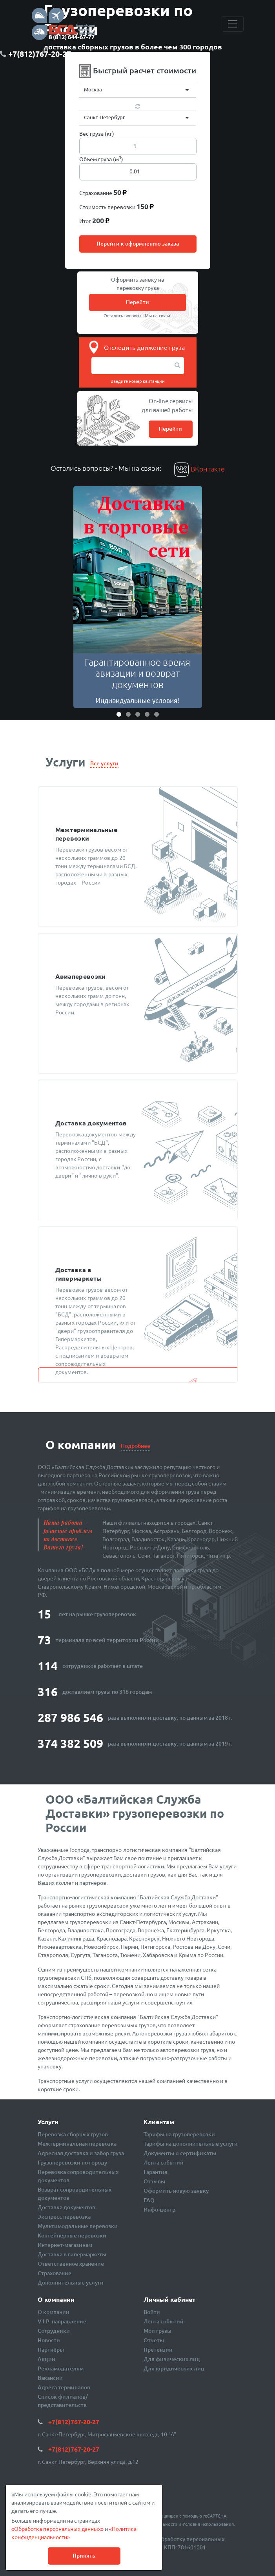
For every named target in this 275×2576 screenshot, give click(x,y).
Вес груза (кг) (96, 133)
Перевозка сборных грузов (73, 2134)
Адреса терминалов (64, 2387)
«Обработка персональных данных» (57, 2528)
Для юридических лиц (174, 2368)
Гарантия (156, 2171)
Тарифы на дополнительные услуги (191, 2143)
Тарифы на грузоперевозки (179, 2134)
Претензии (158, 2349)
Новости (49, 2340)
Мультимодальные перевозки (78, 2226)
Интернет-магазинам (65, 2244)
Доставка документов (66, 2207)
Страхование (54, 2273)
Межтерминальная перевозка (77, 2143)
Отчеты (154, 2340)
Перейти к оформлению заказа (138, 243)
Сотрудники (54, 2330)
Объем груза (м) (101, 158)
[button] (83, 597)
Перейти (137, 302)
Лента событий (164, 2162)
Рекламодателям (61, 2368)
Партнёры (51, 2349)
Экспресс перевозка (64, 2216)
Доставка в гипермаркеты (72, 2254)
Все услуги (104, 763)
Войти (152, 2312)
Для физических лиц (172, 2359)
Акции (46, 2359)
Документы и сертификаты (180, 2153)
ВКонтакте (199, 468)
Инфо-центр (159, 2209)
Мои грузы (157, 2330)
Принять (84, 2555)
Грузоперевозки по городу (72, 2162)
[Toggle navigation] (233, 24)
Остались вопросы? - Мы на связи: (106, 467)
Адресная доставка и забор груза (81, 2153)
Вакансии (50, 2377)
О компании (53, 2312)
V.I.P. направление (62, 2321)
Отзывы (154, 2181)
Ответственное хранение (71, 2263)
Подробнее (135, 1445)
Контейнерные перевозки (72, 2235)
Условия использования (208, 2524)
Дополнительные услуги (71, 2282)
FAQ (149, 2200)
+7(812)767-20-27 (73, 2422)
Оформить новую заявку (176, 2190)
